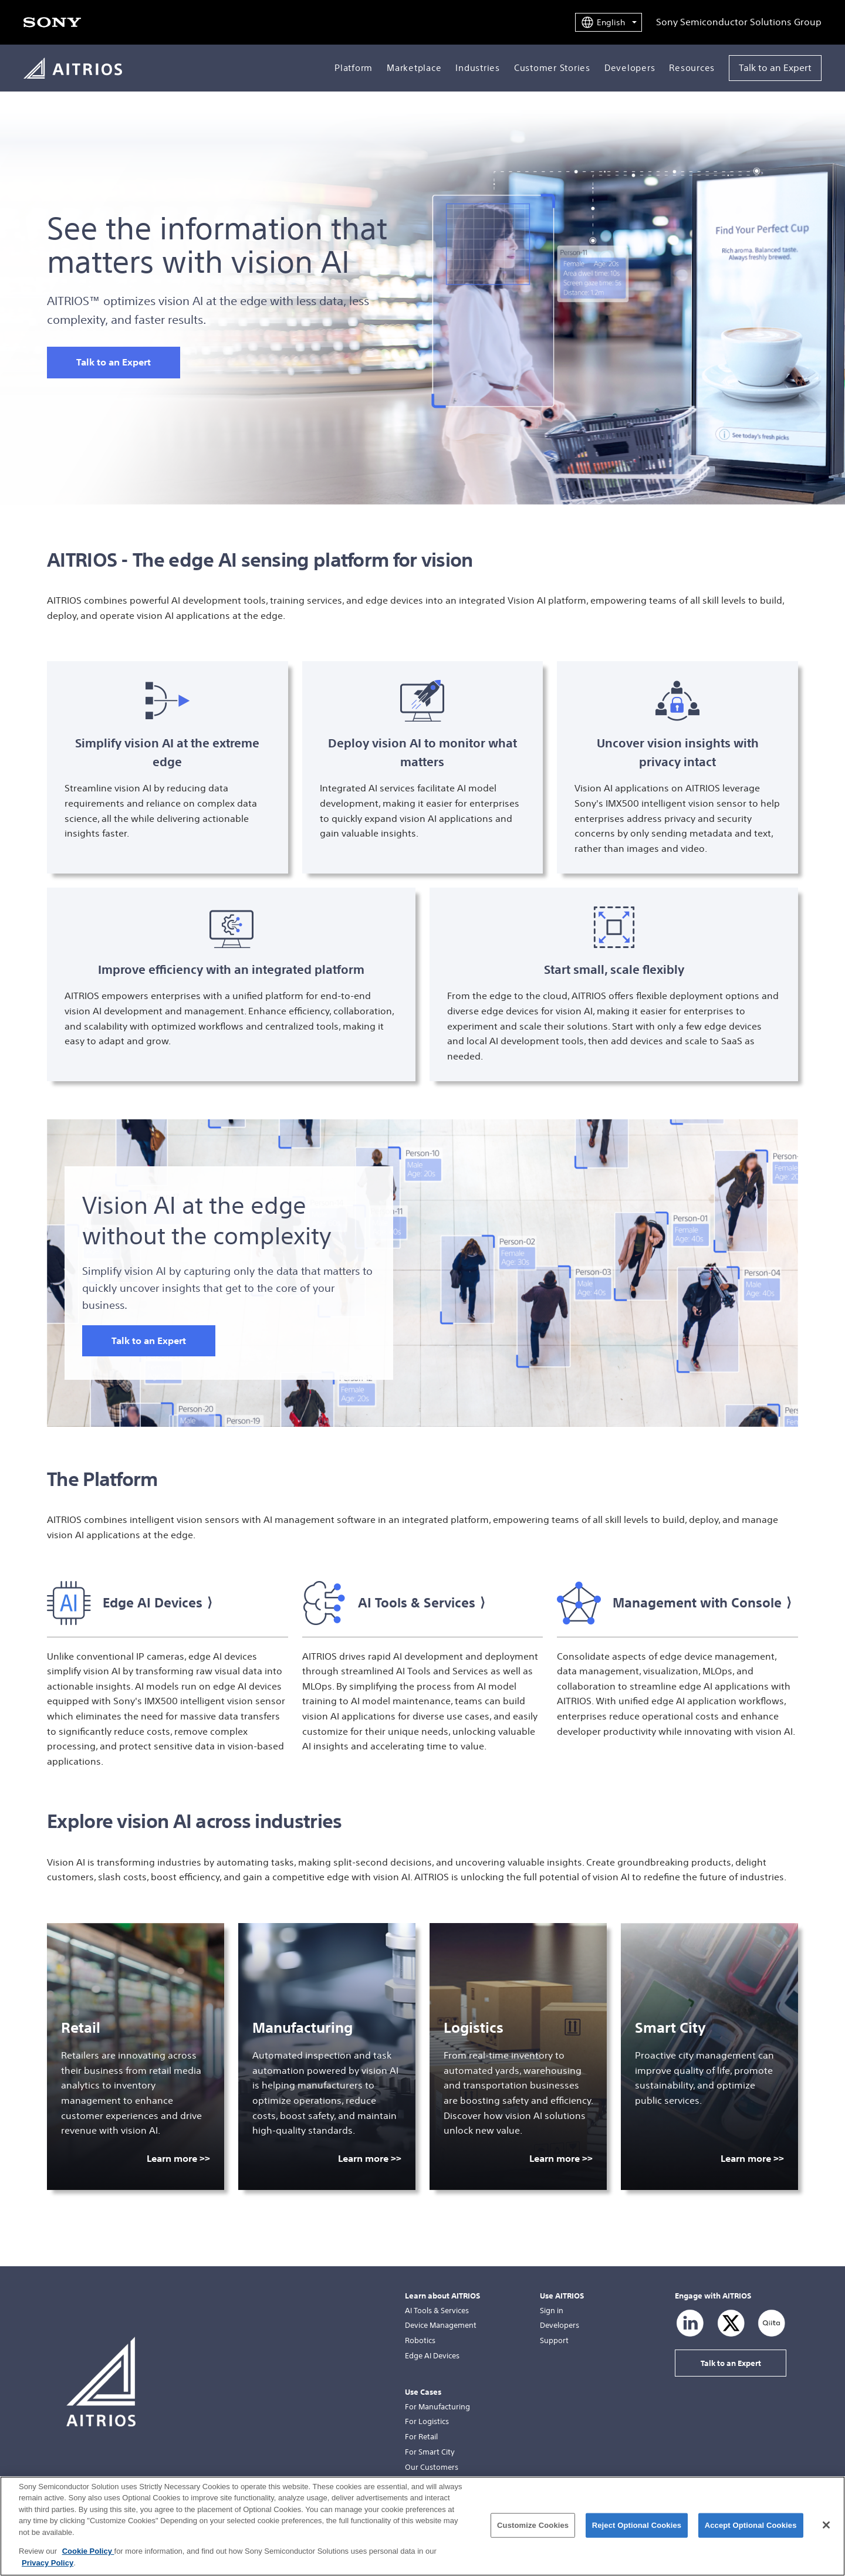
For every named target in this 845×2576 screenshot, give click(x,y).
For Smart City (430, 2452)
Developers (629, 67)
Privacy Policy (47, 2571)
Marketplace (414, 67)
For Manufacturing (437, 2407)
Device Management (440, 2325)
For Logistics (427, 2421)
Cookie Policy (88, 2559)
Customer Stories (552, 67)
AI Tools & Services (437, 2311)
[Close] (826, 2534)
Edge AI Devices (432, 2356)
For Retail (421, 2437)
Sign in (551, 2311)
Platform (353, 67)
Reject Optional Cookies (637, 2534)
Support (554, 2340)
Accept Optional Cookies (751, 2534)
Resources (692, 67)
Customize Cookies (533, 2534)
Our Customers (431, 2467)
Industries (477, 67)
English (611, 22)
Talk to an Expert (775, 67)
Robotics (420, 2340)
